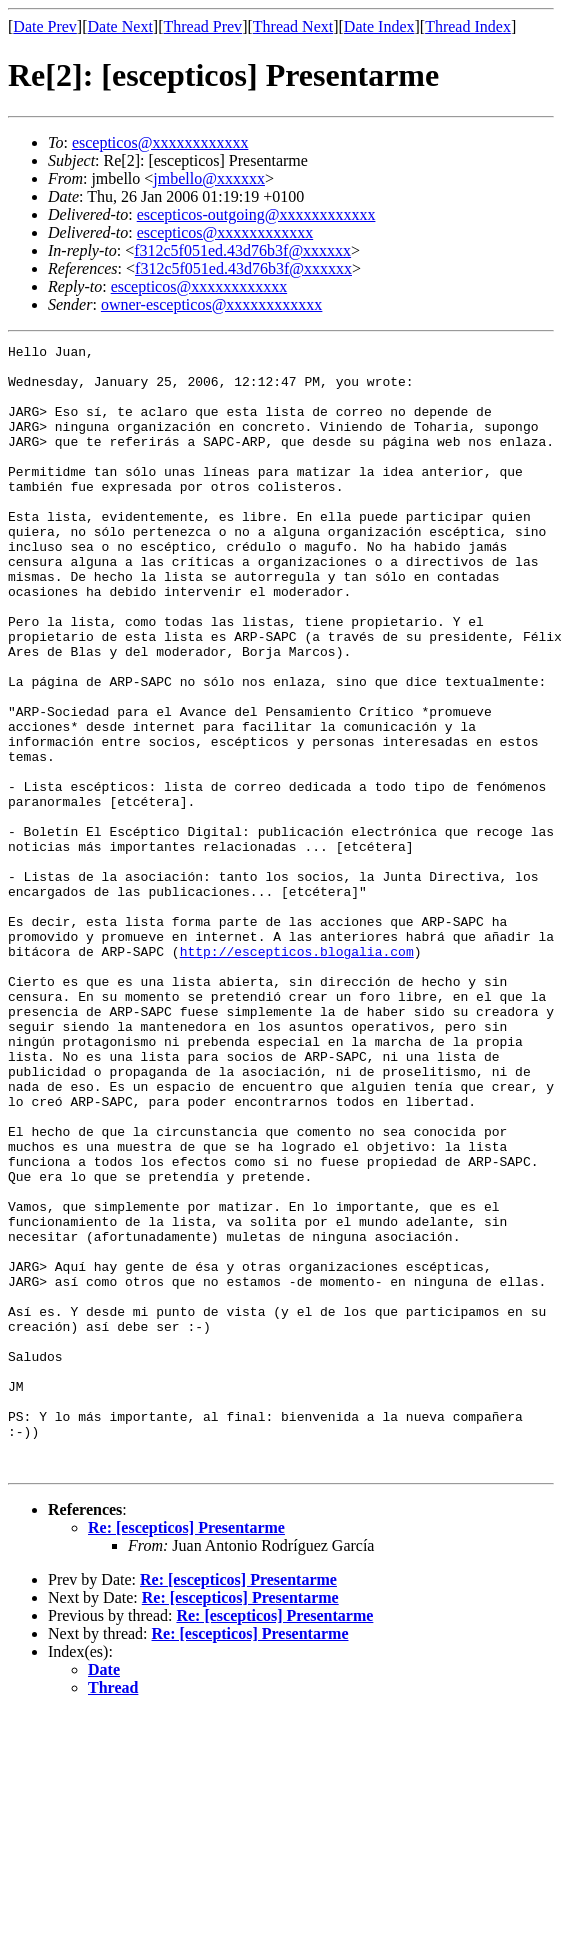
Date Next (120, 26)
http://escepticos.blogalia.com (297, 1074)
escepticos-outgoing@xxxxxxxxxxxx (256, 214)
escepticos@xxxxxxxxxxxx (160, 142)
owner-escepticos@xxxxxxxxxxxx (211, 304)
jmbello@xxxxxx (209, 178)
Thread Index (468, 26)
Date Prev (45, 26)
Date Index (379, 26)
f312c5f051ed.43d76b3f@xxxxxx (242, 250)
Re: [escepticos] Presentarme (186, 1752)
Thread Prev (202, 26)
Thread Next (293, 26)
